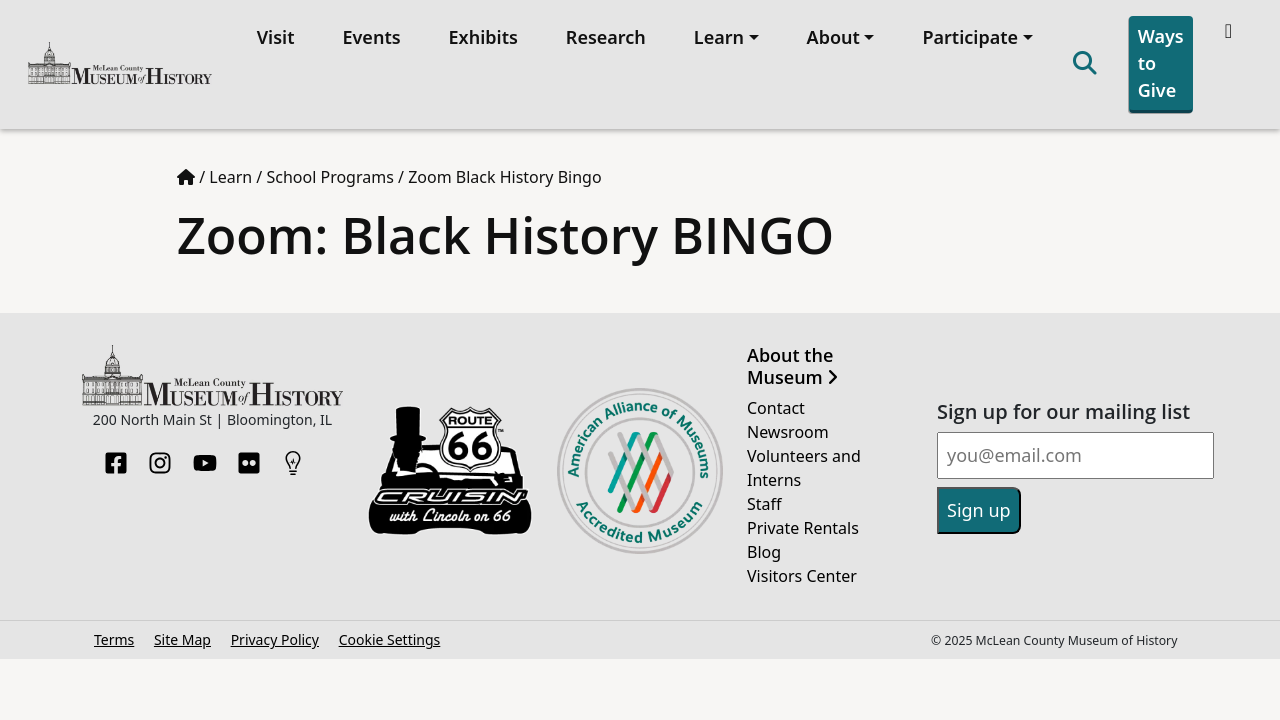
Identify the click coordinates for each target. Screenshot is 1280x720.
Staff (764, 504)
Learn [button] (719, 37)
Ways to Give (1161, 63)
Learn (230, 177)
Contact (776, 408)
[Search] (1085, 64)
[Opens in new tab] (450, 469)
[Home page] (186, 177)
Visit (276, 37)
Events (371, 37)
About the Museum (792, 366)
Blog (764, 552)
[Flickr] (249, 457)
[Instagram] (160, 457)
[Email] (1075, 455)
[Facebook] (116, 457)
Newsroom (788, 432)
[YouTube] (205, 457)
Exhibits (483, 37)
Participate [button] (970, 37)
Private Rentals (803, 528)
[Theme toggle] (1230, 31)
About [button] (833, 37)
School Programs (329, 177)
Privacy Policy (275, 639)
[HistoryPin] (293, 457)
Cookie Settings (390, 639)
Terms (114, 639)
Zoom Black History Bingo (505, 177)
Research (606, 37)
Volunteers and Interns (804, 468)
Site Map (182, 639)
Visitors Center (802, 576)
